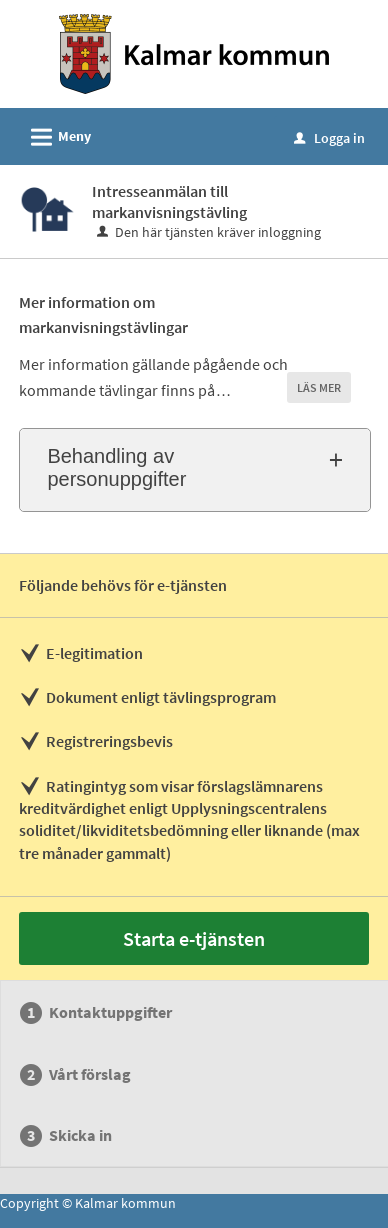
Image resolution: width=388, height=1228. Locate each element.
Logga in (329, 138)
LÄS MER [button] (319, 387)
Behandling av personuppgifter (116, 467)
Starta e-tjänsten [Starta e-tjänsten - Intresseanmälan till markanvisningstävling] (194, 938)
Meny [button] (54, 134)
